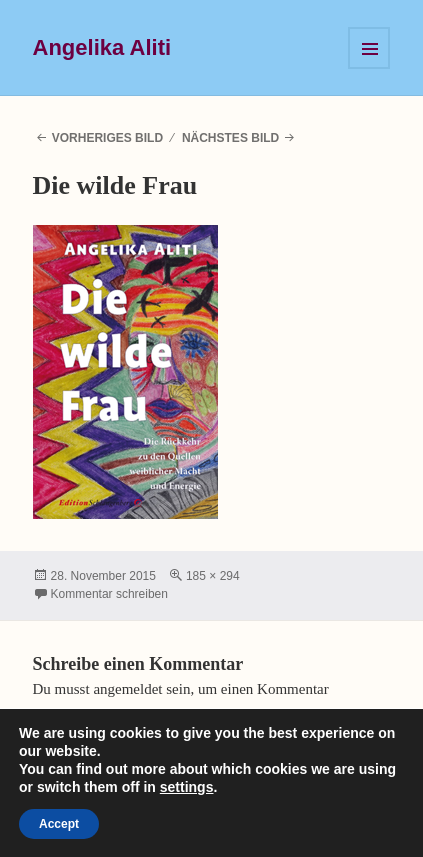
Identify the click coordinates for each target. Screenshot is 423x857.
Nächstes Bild (230, 138)
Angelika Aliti (102, 47)
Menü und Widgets (369, 48)
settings (187, 787)
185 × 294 (213, 576)
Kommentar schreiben (109, 594)
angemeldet (127, 689)
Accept (59, 824)
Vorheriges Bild (107, 138)
